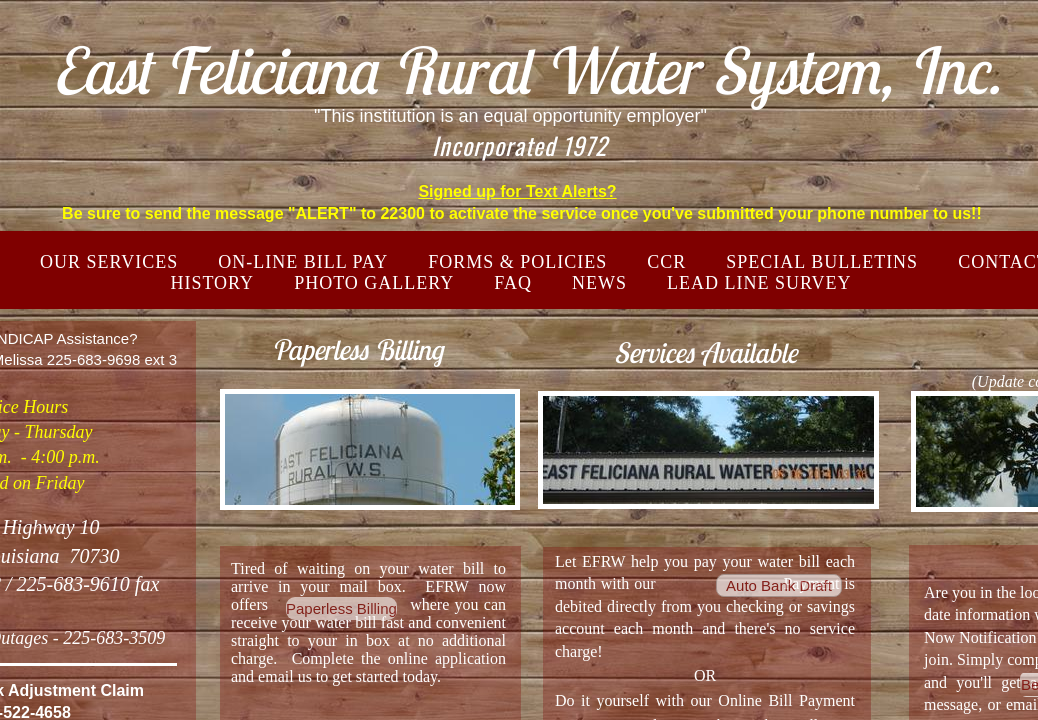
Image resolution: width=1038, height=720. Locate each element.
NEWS (599, 283)
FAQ (513, 283)
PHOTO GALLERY (374, 283)
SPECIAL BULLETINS (822, 262)
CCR (666, 262)
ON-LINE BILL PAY (303, 262)
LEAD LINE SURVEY (759, 283)
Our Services (109, 262)
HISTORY (212, 283)
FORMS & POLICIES (517, 262)
